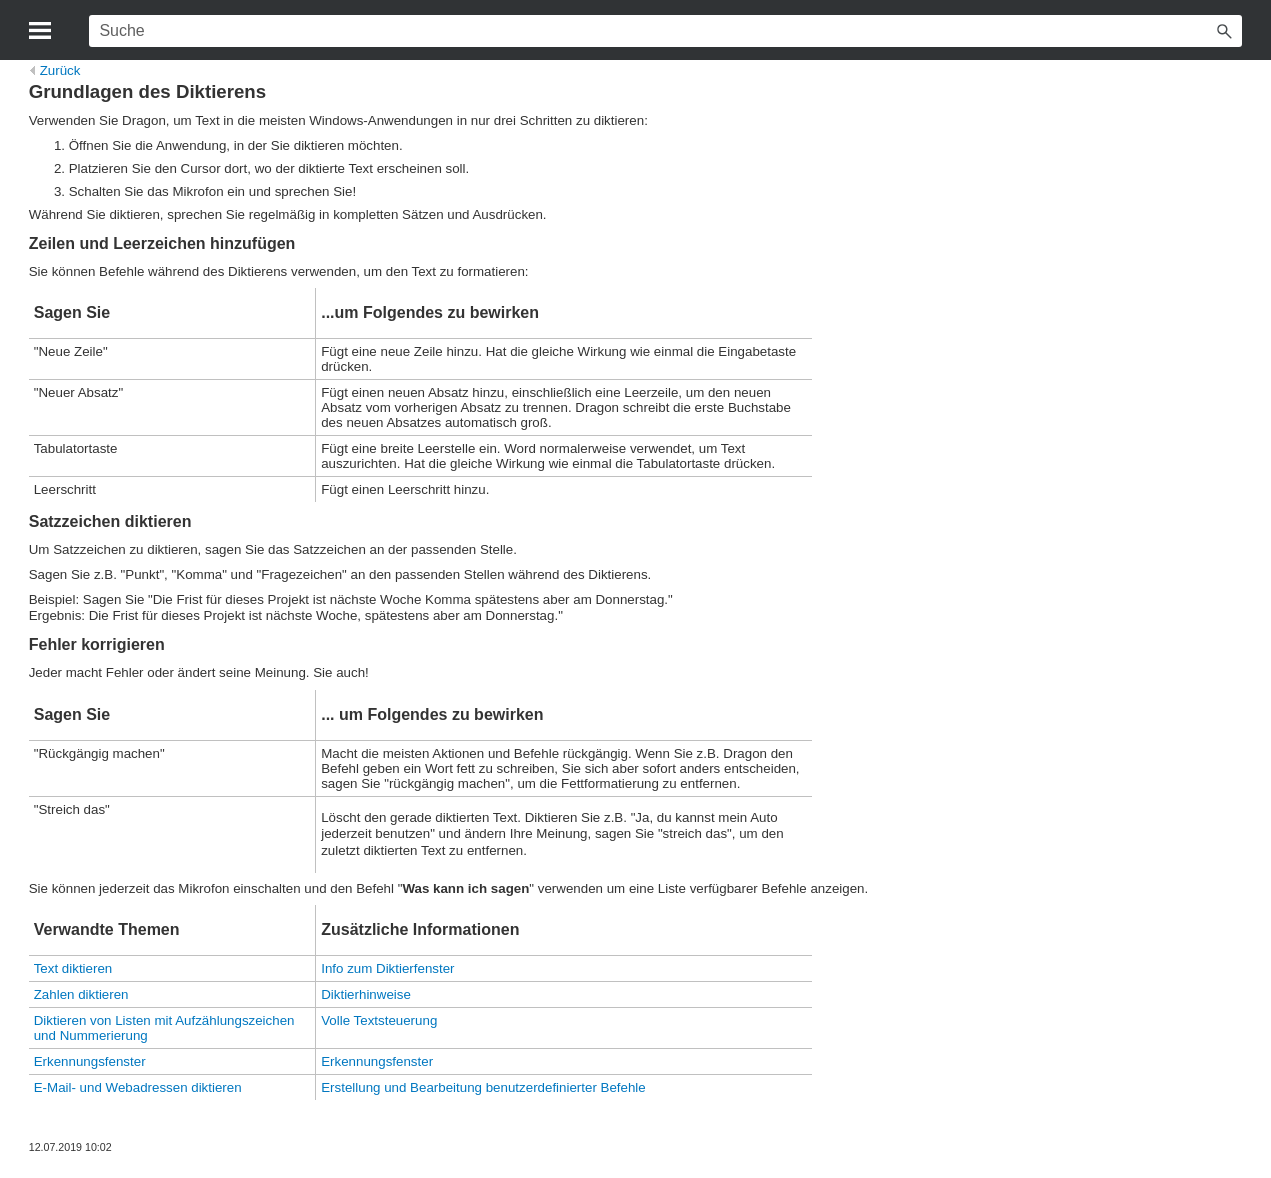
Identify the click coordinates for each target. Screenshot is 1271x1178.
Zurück (55, 70)
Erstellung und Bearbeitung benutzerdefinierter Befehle (483, 1087)
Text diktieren (73, 968)
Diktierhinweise (366, 994)
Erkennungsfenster (90, 1061)
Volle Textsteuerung (379, 1020)
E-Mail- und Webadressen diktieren (138, 1087)
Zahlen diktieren (81, 994)
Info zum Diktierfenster (387, 968)
